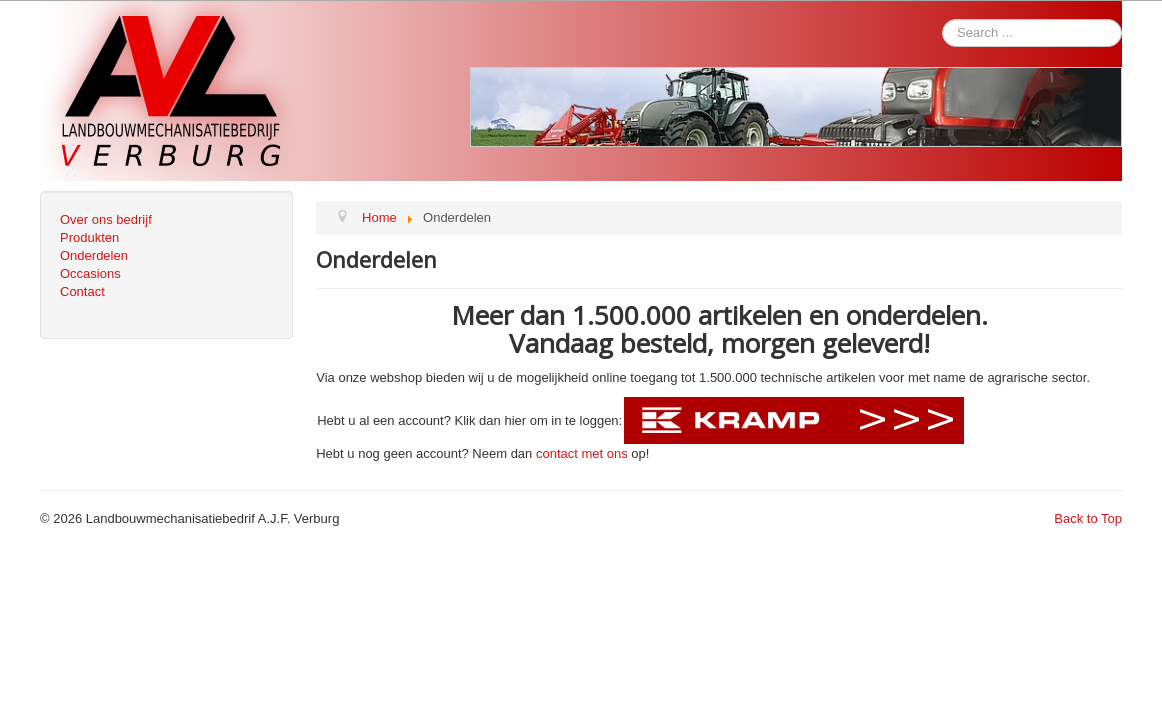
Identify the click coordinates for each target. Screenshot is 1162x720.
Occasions (90, 273)
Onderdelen (94, 255)
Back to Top (1088, 518)
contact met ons (582, 453)
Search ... (470, 19)
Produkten (89, 237)
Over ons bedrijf (106, 219)
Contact (82, 291)
